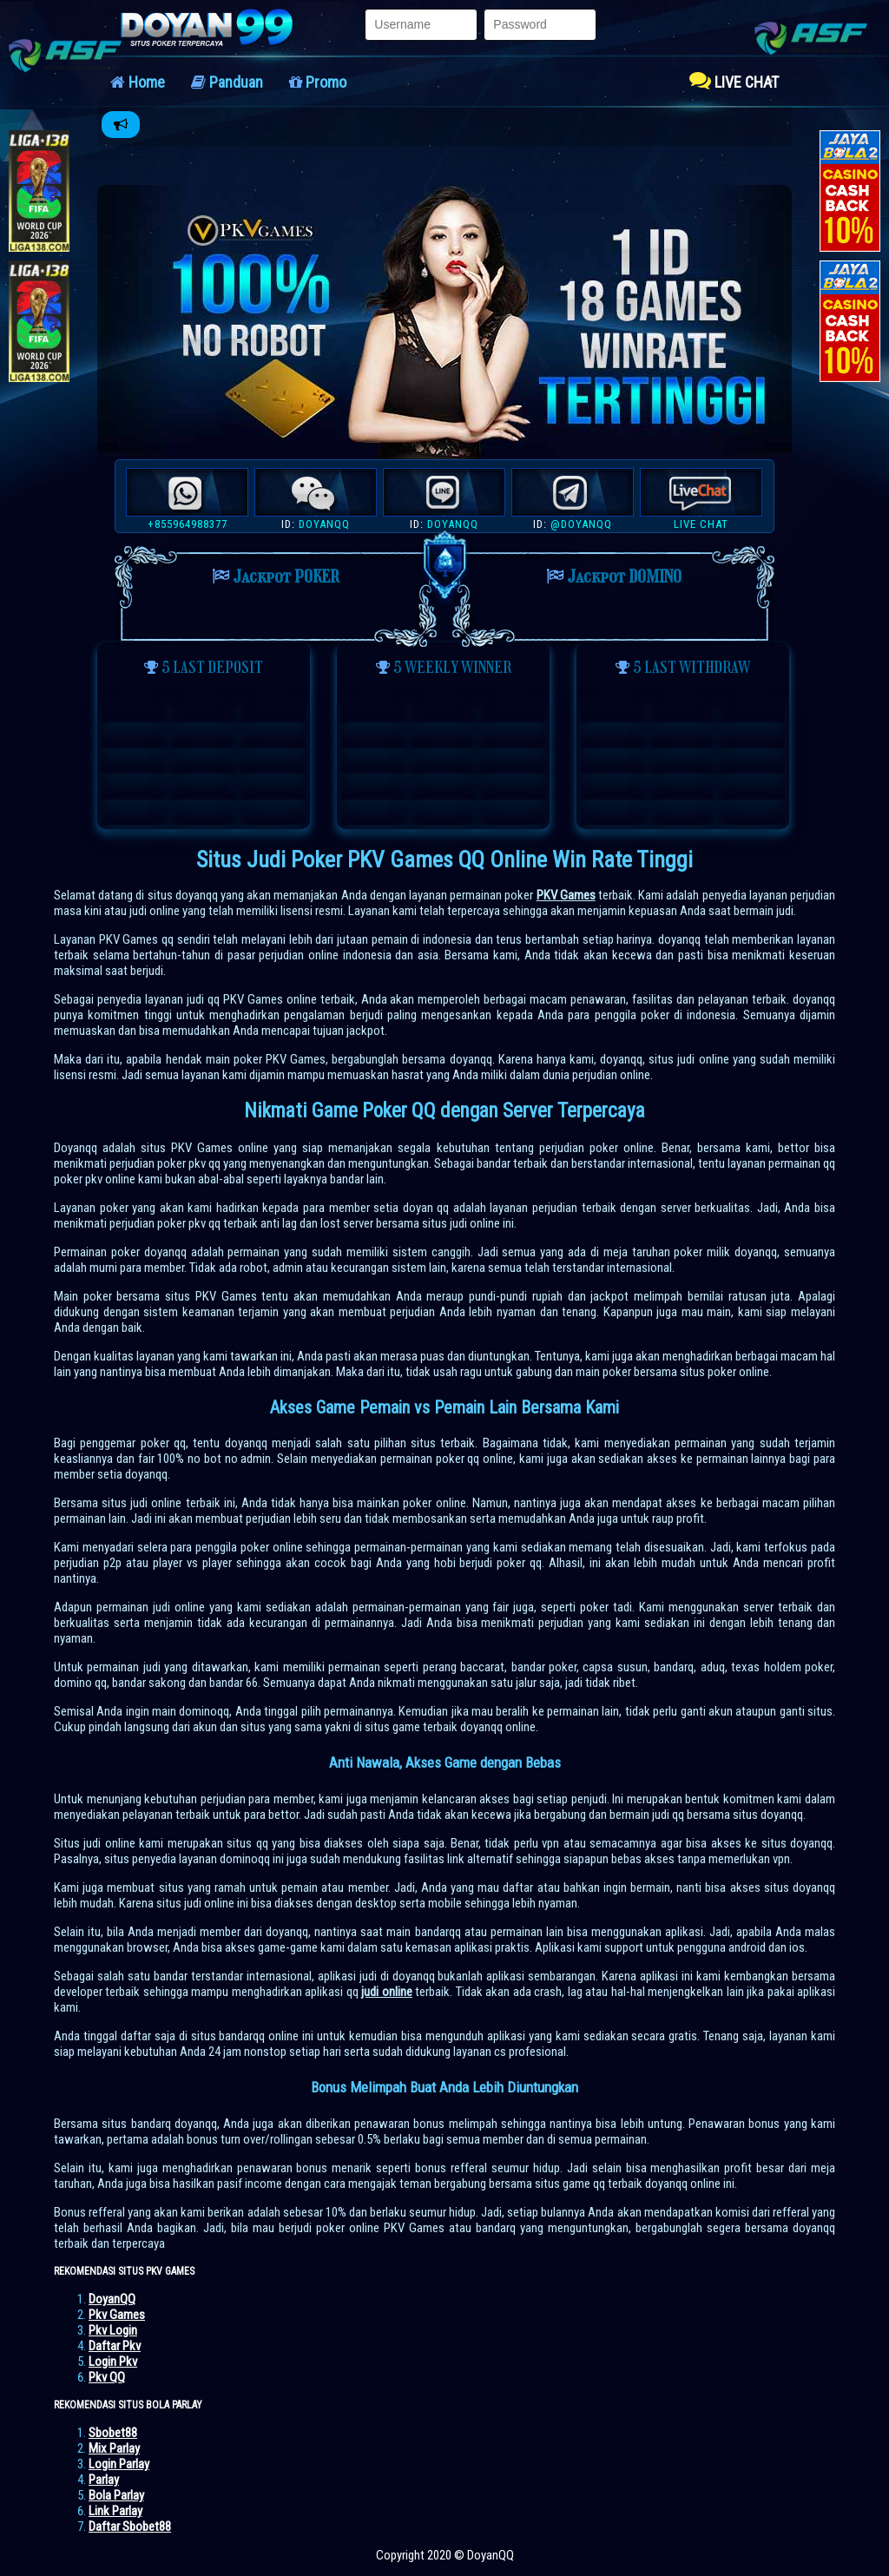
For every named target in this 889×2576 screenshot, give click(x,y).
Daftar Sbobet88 (130, 2526)
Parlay (104, 2479)
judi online (386, 1992)
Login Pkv (113, 2361)
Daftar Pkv (115, 2346)
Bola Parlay (116, 2495)
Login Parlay (119, 2464)
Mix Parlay (114, 2448)
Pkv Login (113, 2330)
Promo (317, 82)
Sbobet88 (113, 2433)
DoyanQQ (112, 2299)
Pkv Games (117, 2314)
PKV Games (566, 895)
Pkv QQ (107, 2377)
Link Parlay (115, 2511)
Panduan (227, 82)
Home (137, 82)
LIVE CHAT (734, 80)
